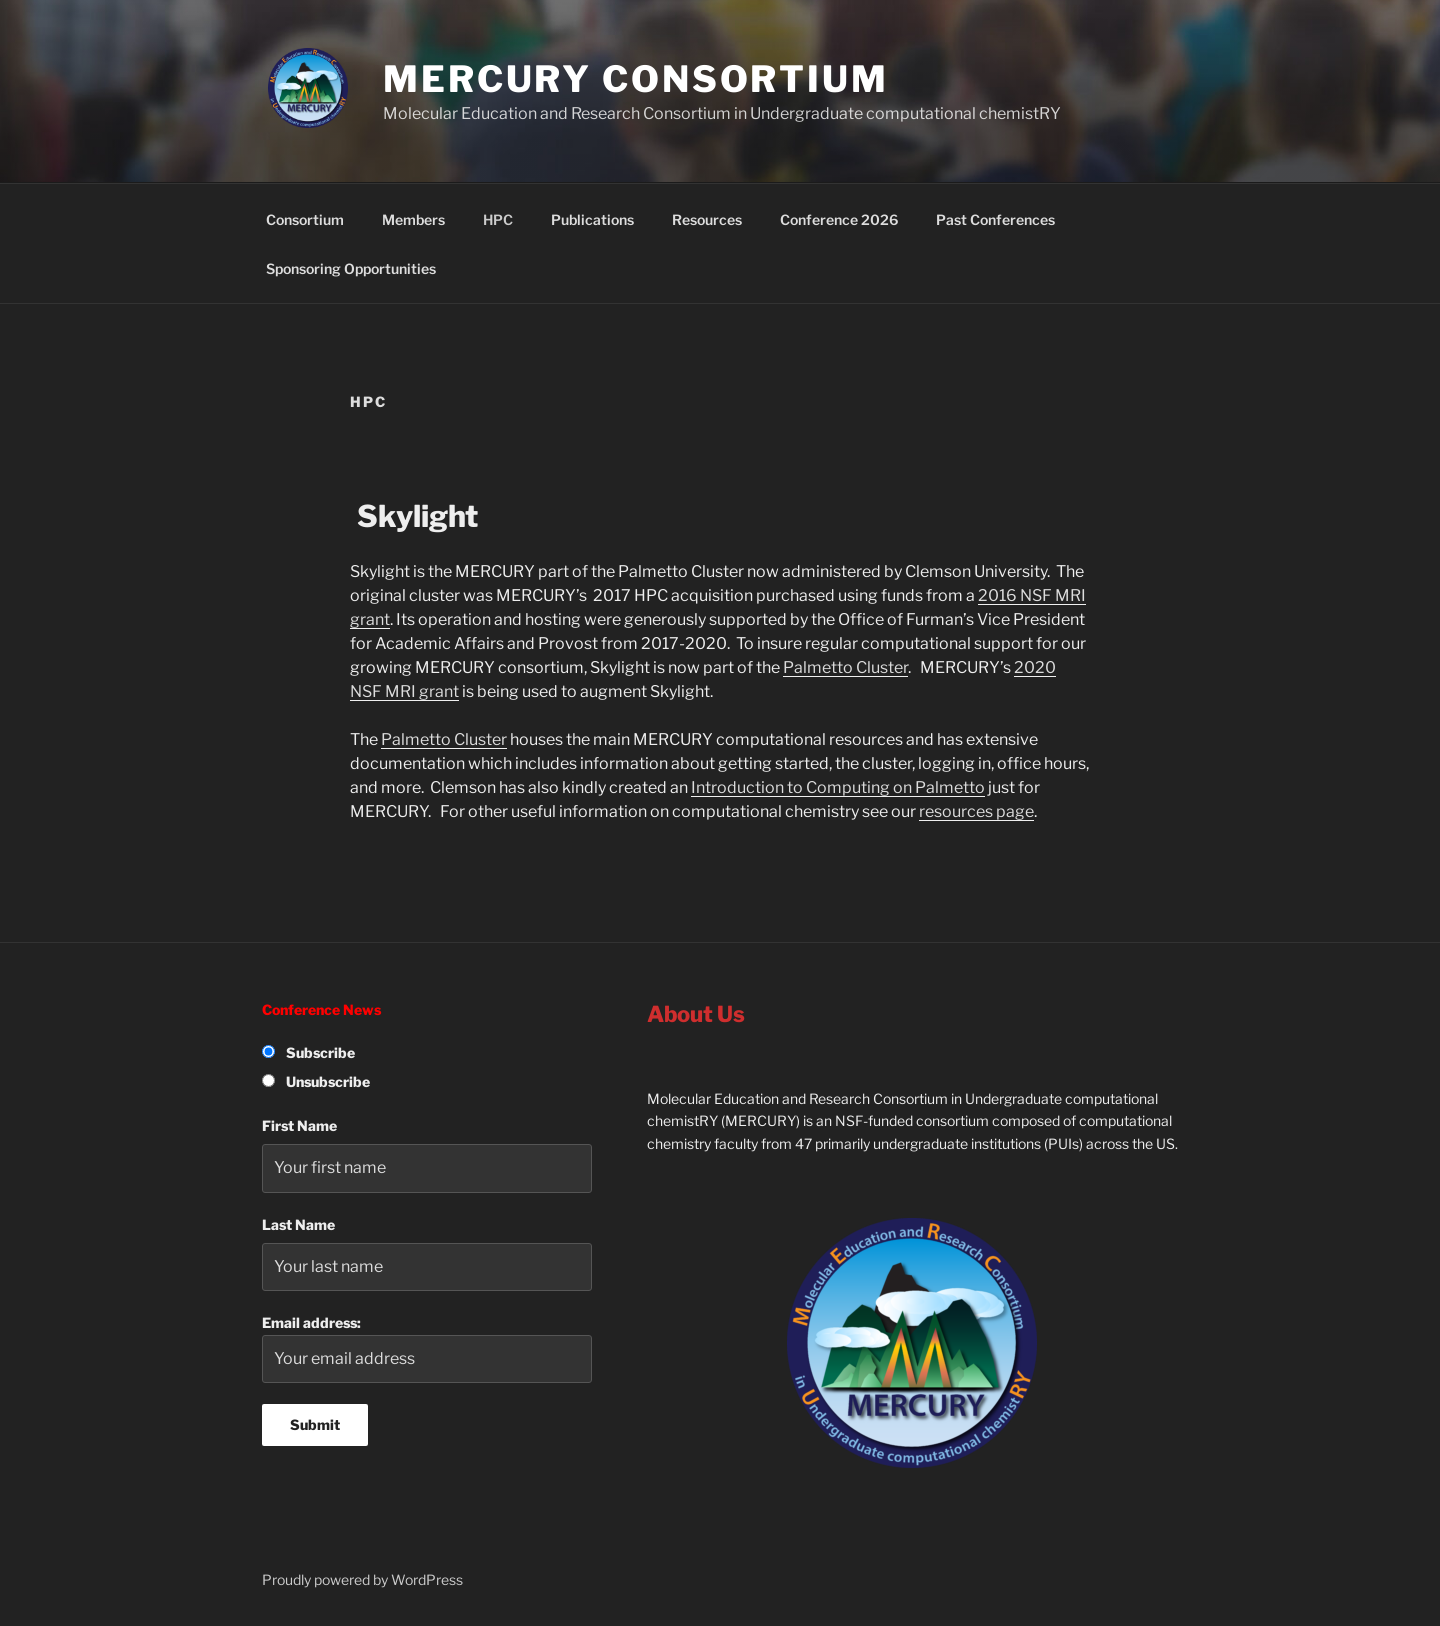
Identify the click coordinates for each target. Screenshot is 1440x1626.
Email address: (427, 1348)
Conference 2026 (839, 219)
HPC (498, 219)
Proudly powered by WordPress (362, 1579)
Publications (592, 219)
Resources (707, 219)
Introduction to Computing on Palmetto (838, 787)
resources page (976, 811)
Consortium (305, 219)
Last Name (298, 1224)
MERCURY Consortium (636, 79)
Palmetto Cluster (845, 667)
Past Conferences (995, 219)
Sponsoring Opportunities (351, 268)
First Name (299, 1125)
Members (413, 219)
